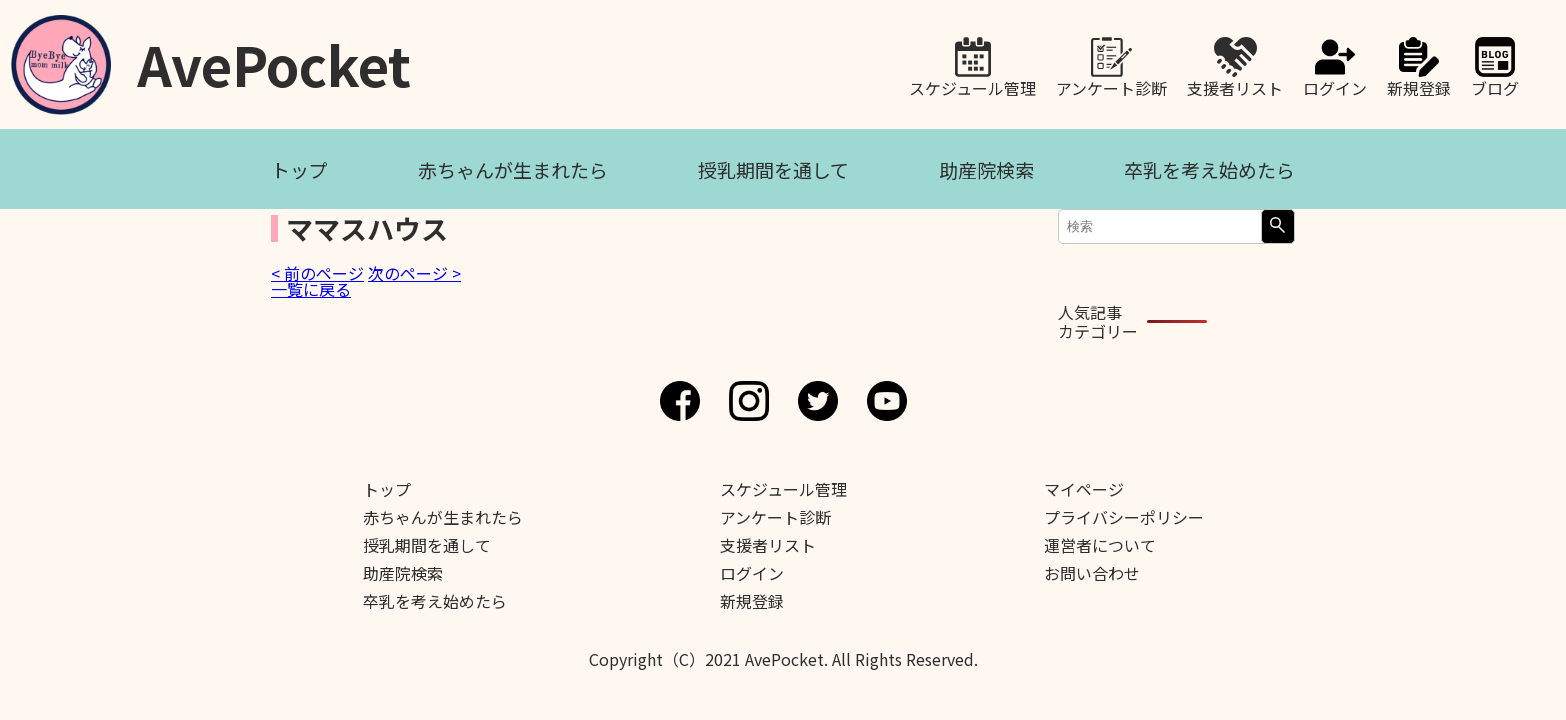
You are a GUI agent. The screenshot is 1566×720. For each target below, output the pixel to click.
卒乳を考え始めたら (1209, 169)
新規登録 (1419, 86)
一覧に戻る (311, 289)
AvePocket (274, 57)
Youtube (887, 401)
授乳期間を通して (773, 169)
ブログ (1495, 86)
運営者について (1100, 545)
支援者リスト (1235, 86)
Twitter (818, 401)
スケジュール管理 (972, 86)
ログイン (1335, 86)
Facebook (680, 401)
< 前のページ (317, 273)
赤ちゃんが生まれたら (513, 169)
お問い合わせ (1092, 573)
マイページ (1084, 489)
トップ (299, 169)
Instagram (749, 401)
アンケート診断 (1111, 86)
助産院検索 (986, 169)
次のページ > (414, 273)
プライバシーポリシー (1124, 517)
